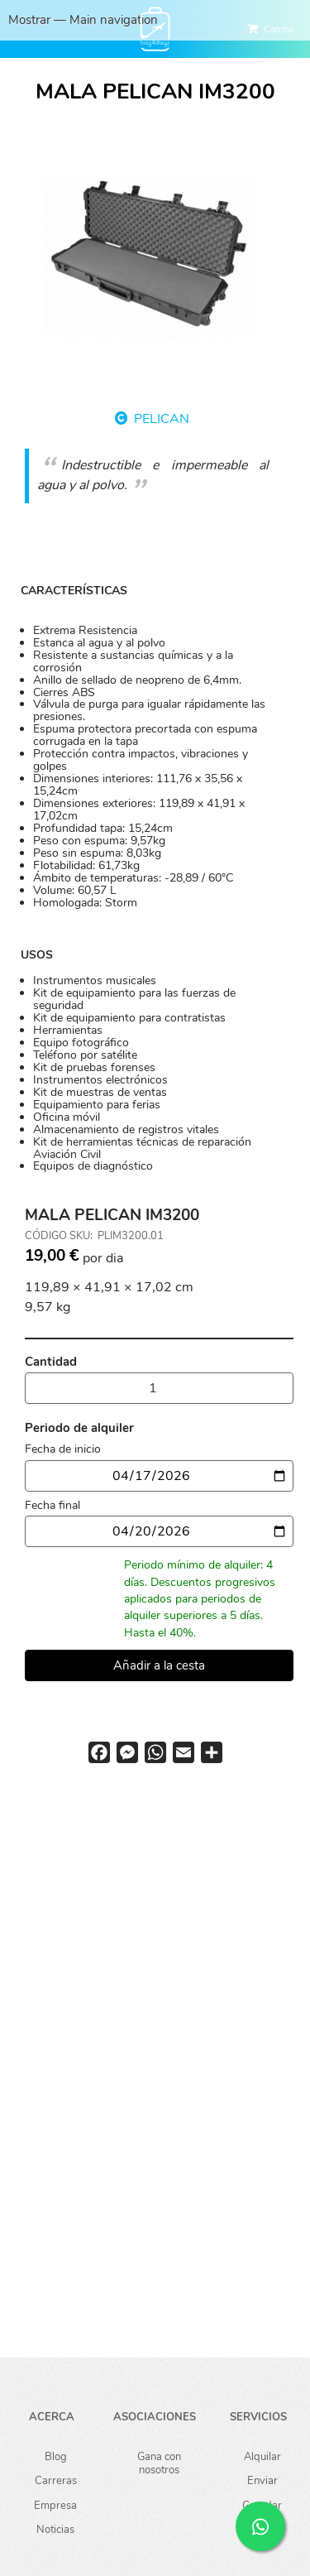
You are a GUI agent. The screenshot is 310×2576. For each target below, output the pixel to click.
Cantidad (51, 1361)
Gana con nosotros (159, 2463)
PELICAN (161, 419)
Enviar (262, 2480)
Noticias (55, 2529)
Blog (56, 2456)
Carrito (278, 29)
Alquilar (262, 2456)
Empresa (55, 2505)
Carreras (56, 2480)
